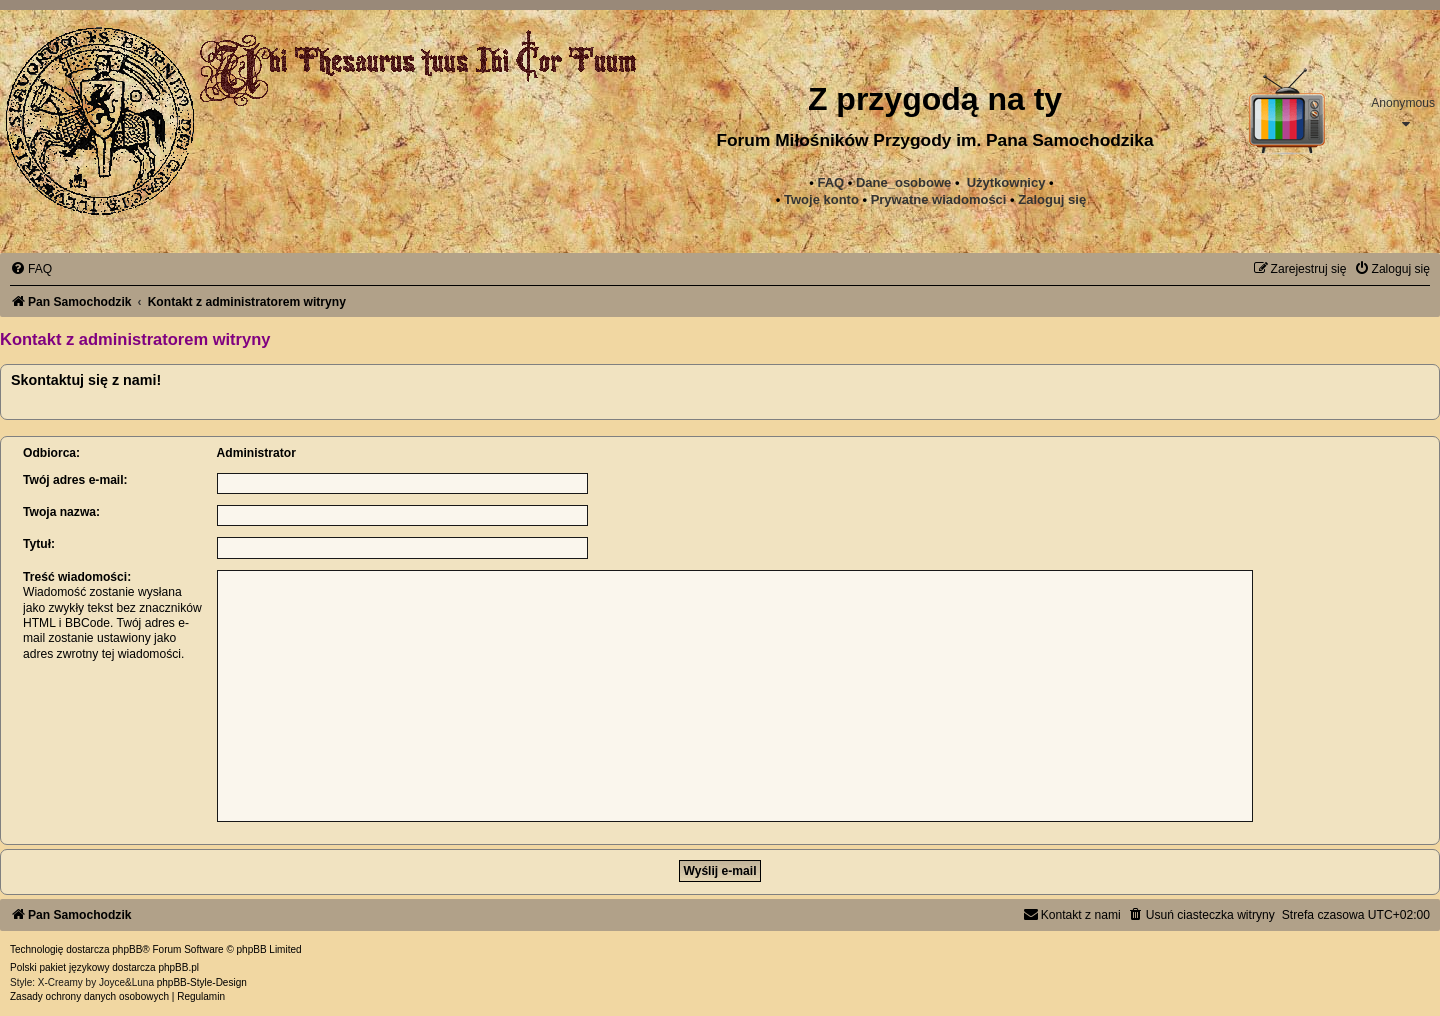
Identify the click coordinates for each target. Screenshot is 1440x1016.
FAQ (830, 182)
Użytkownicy (1006, 182)
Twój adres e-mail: (75, 480)
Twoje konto (821, 199)
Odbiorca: (51, 453)
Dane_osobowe (903, 182)
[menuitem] (939, 200)
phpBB (127, 949)
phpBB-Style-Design (202, 982)
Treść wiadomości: (77, 577)
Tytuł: (39, 544)
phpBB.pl (178, 967)
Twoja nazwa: (61, 512)
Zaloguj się (1052, 199)
